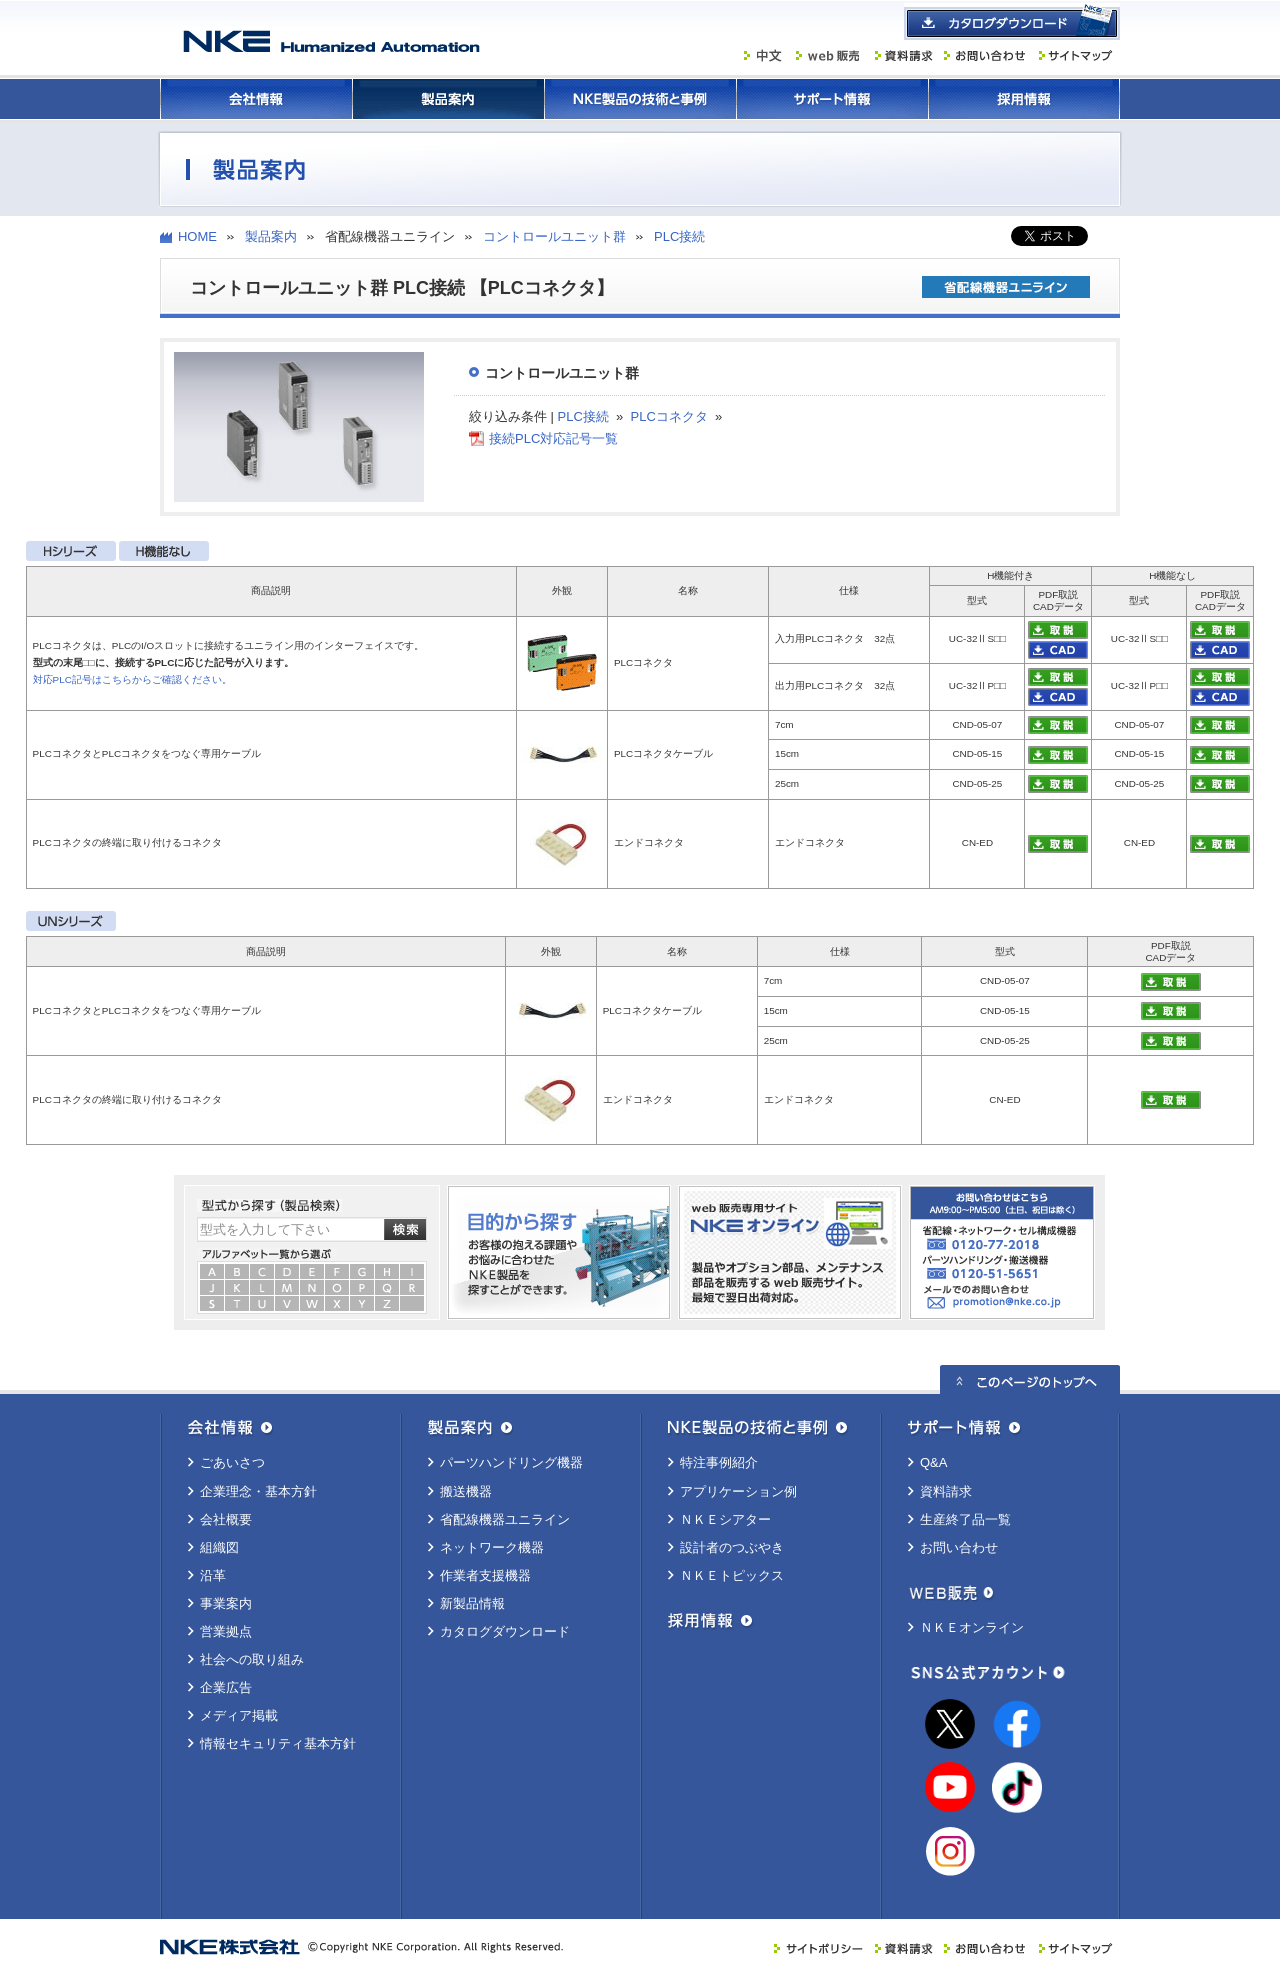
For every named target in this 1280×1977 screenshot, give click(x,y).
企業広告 (226, 1687)
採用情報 (1024, 99)
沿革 (213, 1575)
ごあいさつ (232, 1462)
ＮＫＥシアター (725, 1519)
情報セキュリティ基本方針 (278, 1743)
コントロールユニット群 (554, 236)
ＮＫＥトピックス (732, 1575)
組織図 (219, 1547)
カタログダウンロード (505, 1631)
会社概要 (226, 1519)
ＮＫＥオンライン (972, 1627)
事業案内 (226, 1603)
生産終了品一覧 (965, 1519)
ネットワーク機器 (492, 1547)
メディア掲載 (239, 1715)
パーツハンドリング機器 (511, 1462)
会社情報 (256, 99)
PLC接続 (679, 236)
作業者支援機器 (485, 1575)
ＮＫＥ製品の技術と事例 (640, 99)
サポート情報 (832, 99)
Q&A (933, 1462)
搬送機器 (466, 1491)
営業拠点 (226, 1631)
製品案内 (448, 99)
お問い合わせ (959, 1547)
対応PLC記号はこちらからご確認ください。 (132, 679)
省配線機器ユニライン (505, 1519)
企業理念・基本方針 (258, 1491)
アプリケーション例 (738, 1491)
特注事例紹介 (719, 1462)
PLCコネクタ (669, 416)
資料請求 (946, 1491)
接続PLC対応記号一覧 (553, 438)
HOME (197, 236)
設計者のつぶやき (732, 1547)
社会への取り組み (252, 1659)
